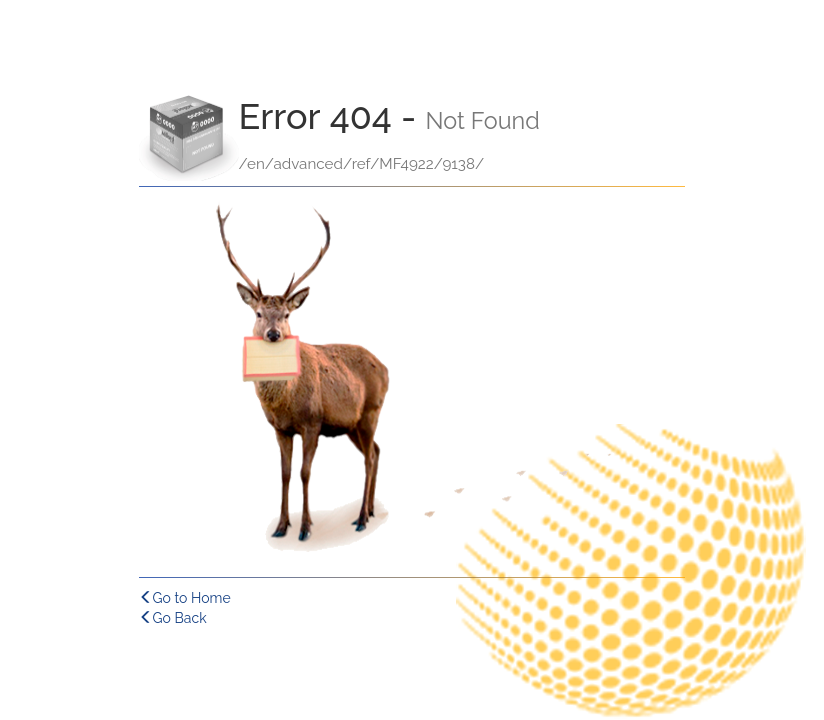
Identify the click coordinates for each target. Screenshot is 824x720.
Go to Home (185, 598)
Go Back (173, 618)
